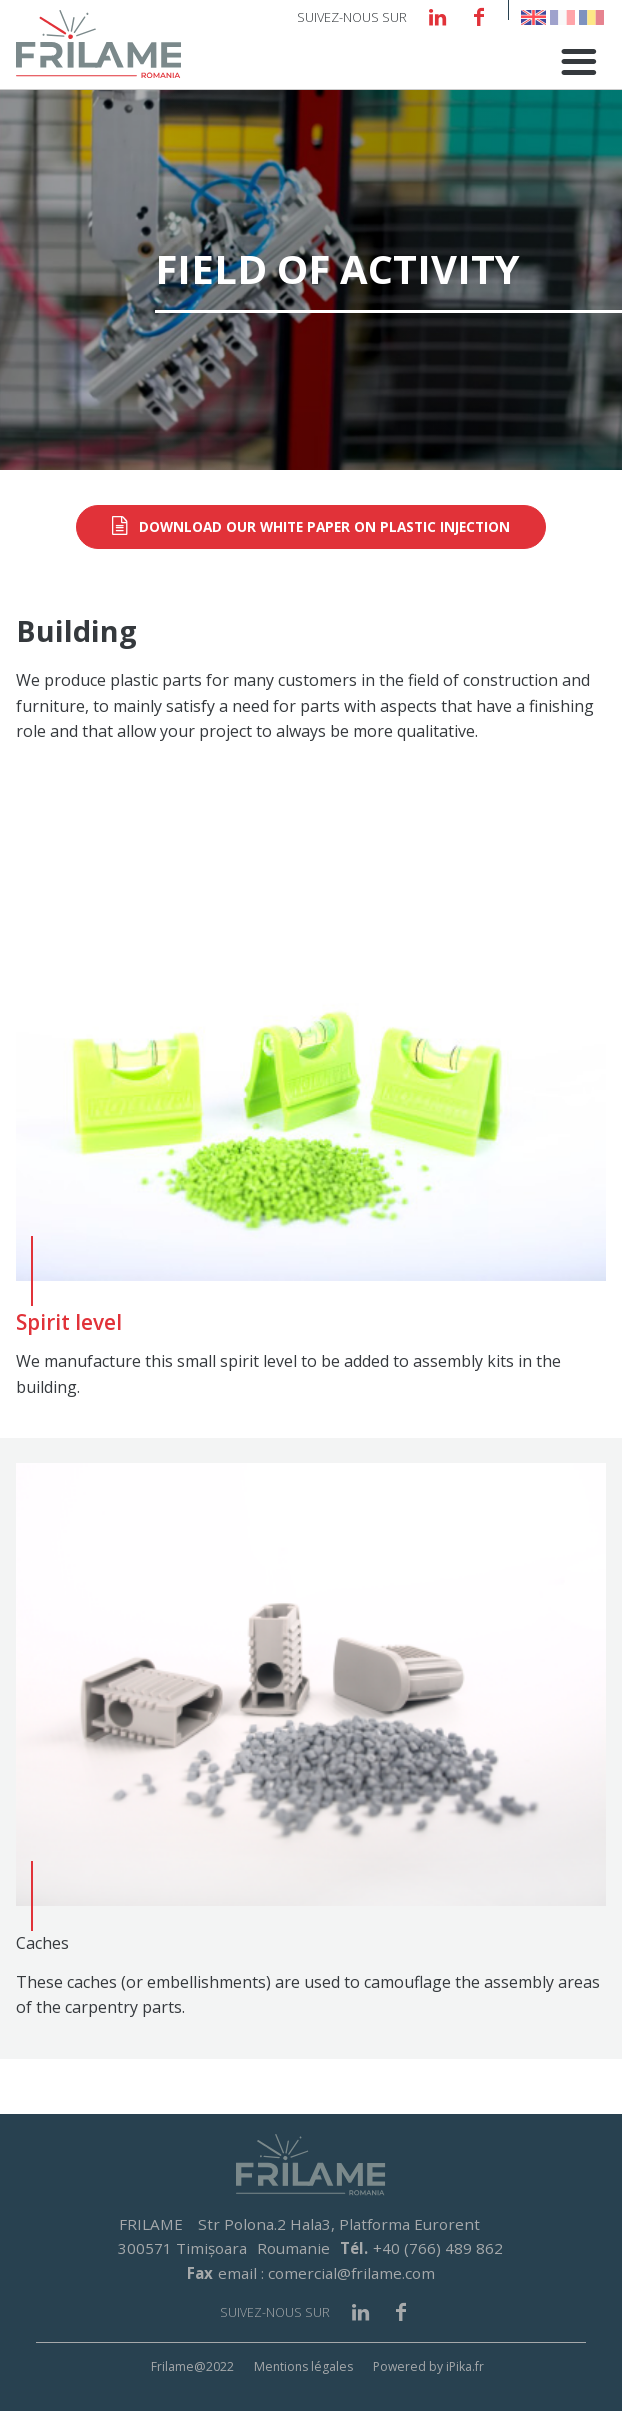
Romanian (591, 17)
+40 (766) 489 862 (438, 2248)
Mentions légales (303, 2366)
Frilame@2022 (192, 2366)
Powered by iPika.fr (428, 2366)
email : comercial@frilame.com (326, 2273)
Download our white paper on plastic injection (324, 526)
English (533, 17)
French (562, 17)
